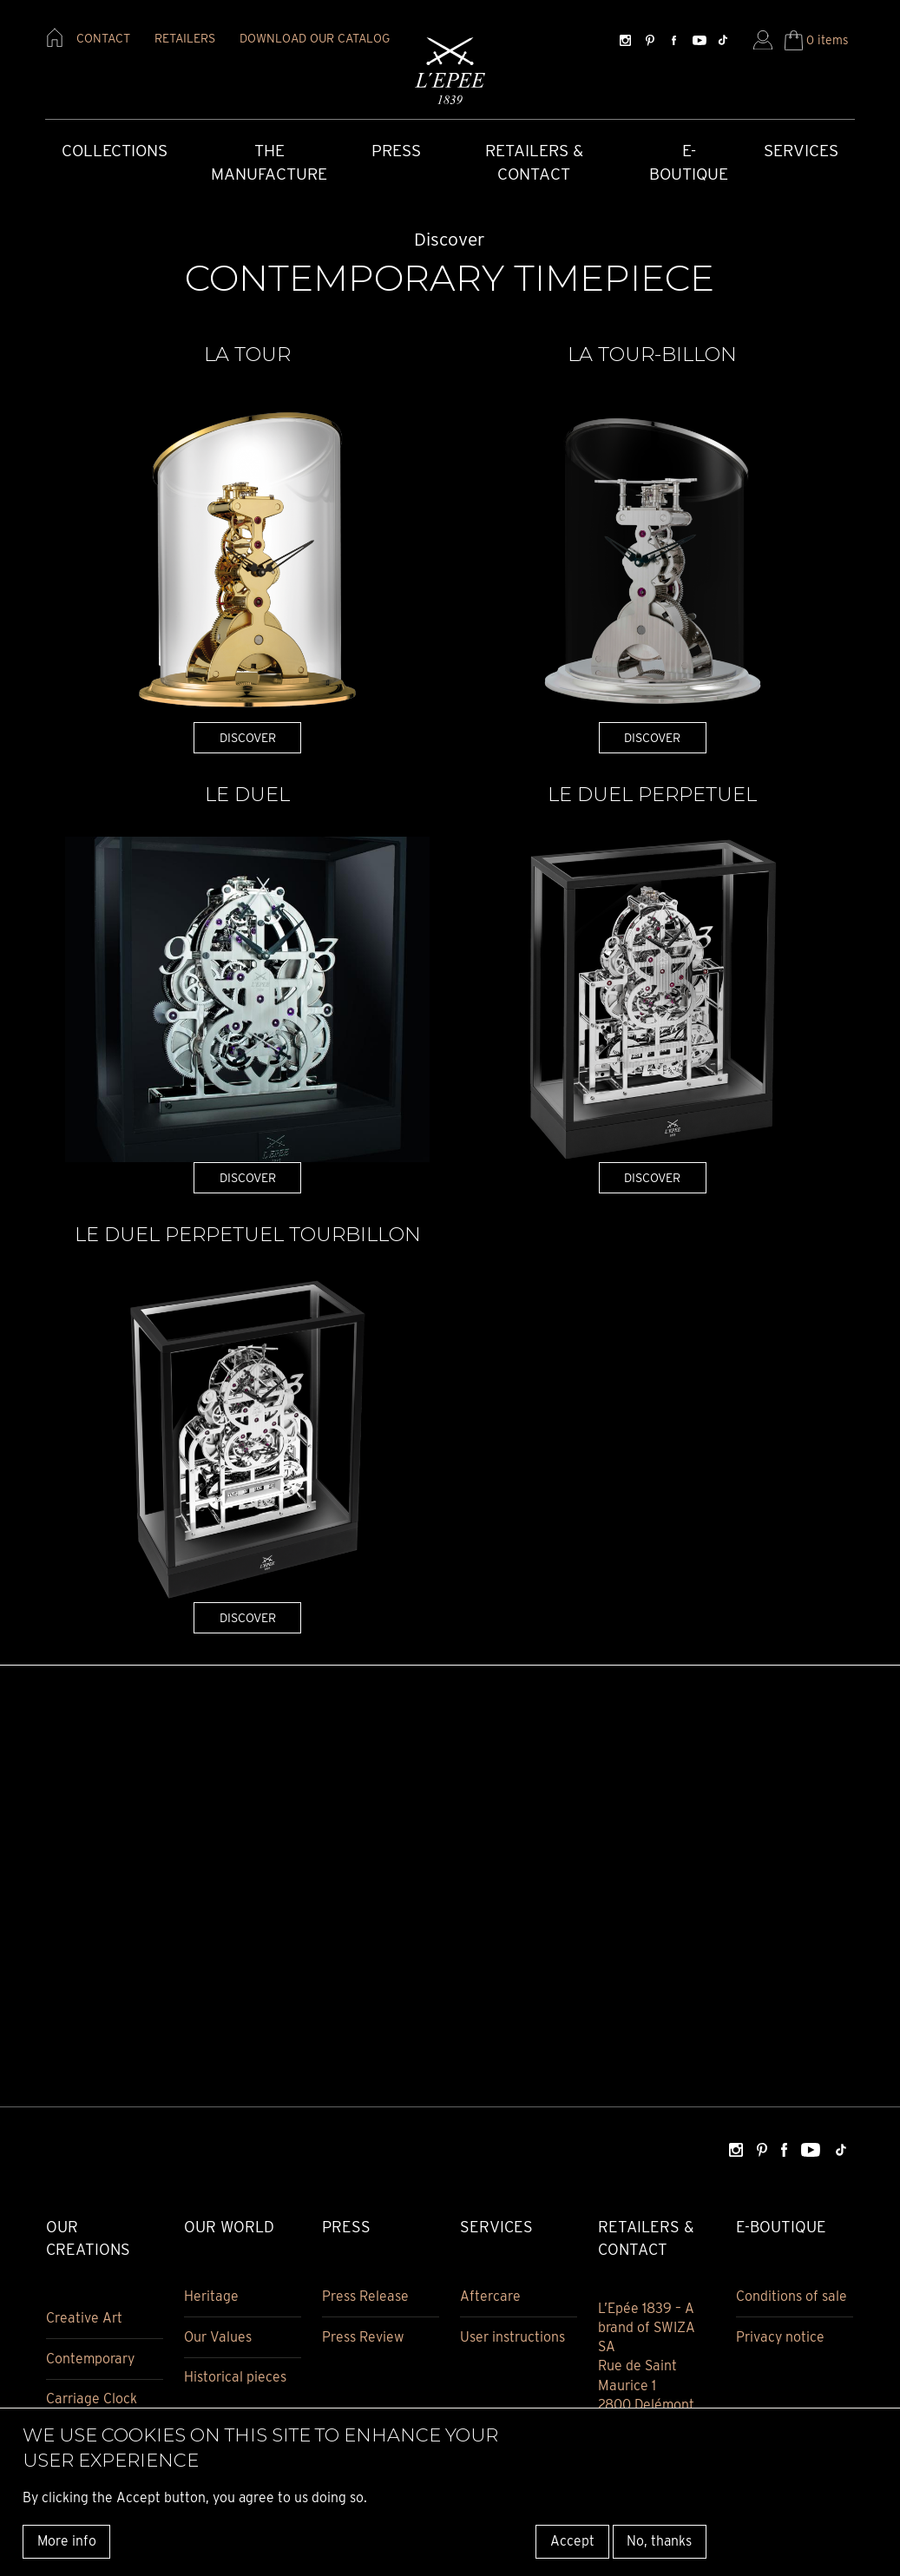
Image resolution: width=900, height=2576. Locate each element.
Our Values (218, 2338)
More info (66, 2541)
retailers (184, 38)
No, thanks (659, 2541)
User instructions (512, 2338)
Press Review (363, 2338)
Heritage (211, 2297)
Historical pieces (235, 2378)
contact (103, 38)
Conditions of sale (791, 2297)
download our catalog (315, 38)
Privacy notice (780, 2338)
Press (396, 151)
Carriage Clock (91, 2400)
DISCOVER (248, 737)
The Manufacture (269, 163)
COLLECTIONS (115, 151)
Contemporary (90, 2359)
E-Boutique (688, 163)
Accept (572, 2541)
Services (801, 151)
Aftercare (490, 2297)
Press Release (365, 2297)
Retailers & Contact (534, 163)
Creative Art (84, 2318)
